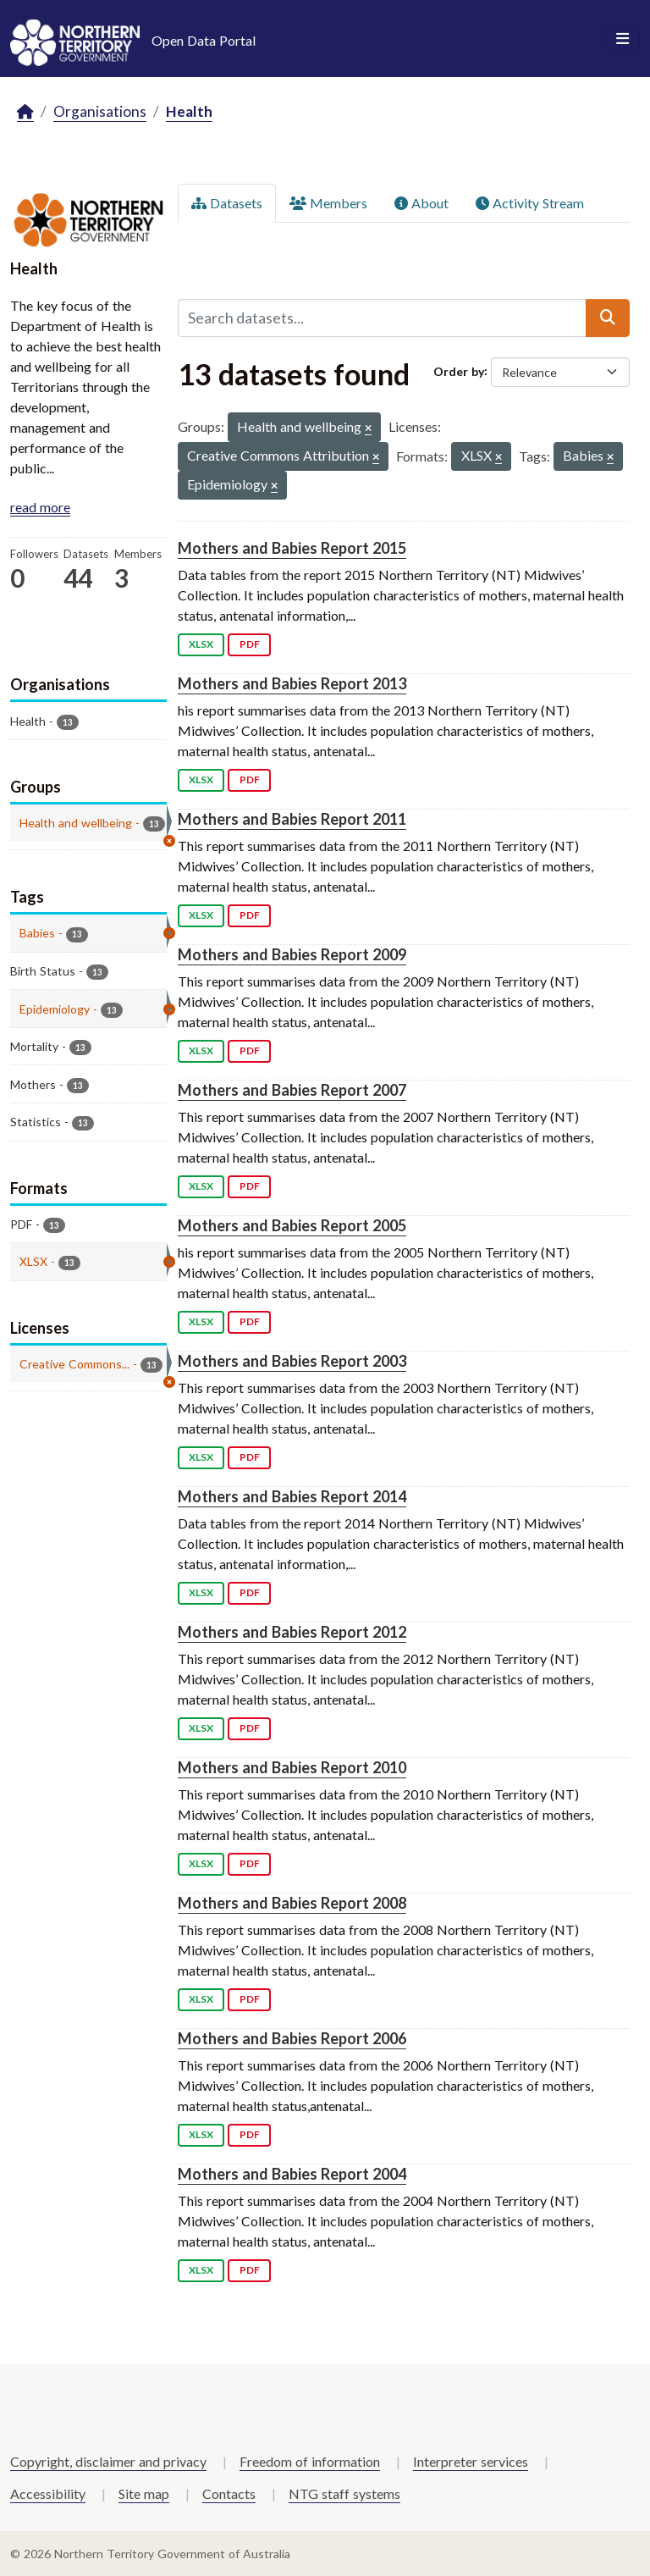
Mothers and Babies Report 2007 (292, 1090)
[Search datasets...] (382, 317)
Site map (143, 2493)
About (421, 203)
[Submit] (608, 317)
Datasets (226, 203)
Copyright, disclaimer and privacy (108, 2461)
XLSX (201, 644)
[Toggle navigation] (622, 39)
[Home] (25, 112)
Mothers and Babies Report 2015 (292, 548)
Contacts (229, 2493)
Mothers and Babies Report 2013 (292, 683)
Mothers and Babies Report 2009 (292, 954)
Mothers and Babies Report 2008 (292, 1902)
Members (328, 203)
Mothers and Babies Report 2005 (292, 1225)
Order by (458, 370)
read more (40, 507)
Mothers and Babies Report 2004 (292, 2173)
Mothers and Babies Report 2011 (292, 819)
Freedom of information (310, 2461)
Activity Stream (530, 203)
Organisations (99, 111)
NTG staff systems (344, 2493)
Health (189, 111)
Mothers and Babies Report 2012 (292, 1631)
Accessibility (47, 2493)
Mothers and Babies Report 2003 (292, 1361)
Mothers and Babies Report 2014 (292, 1496)
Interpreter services (470, 2461)
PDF (250, 644)
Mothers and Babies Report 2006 (292, 2038)
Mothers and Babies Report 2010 (292, 1767)
